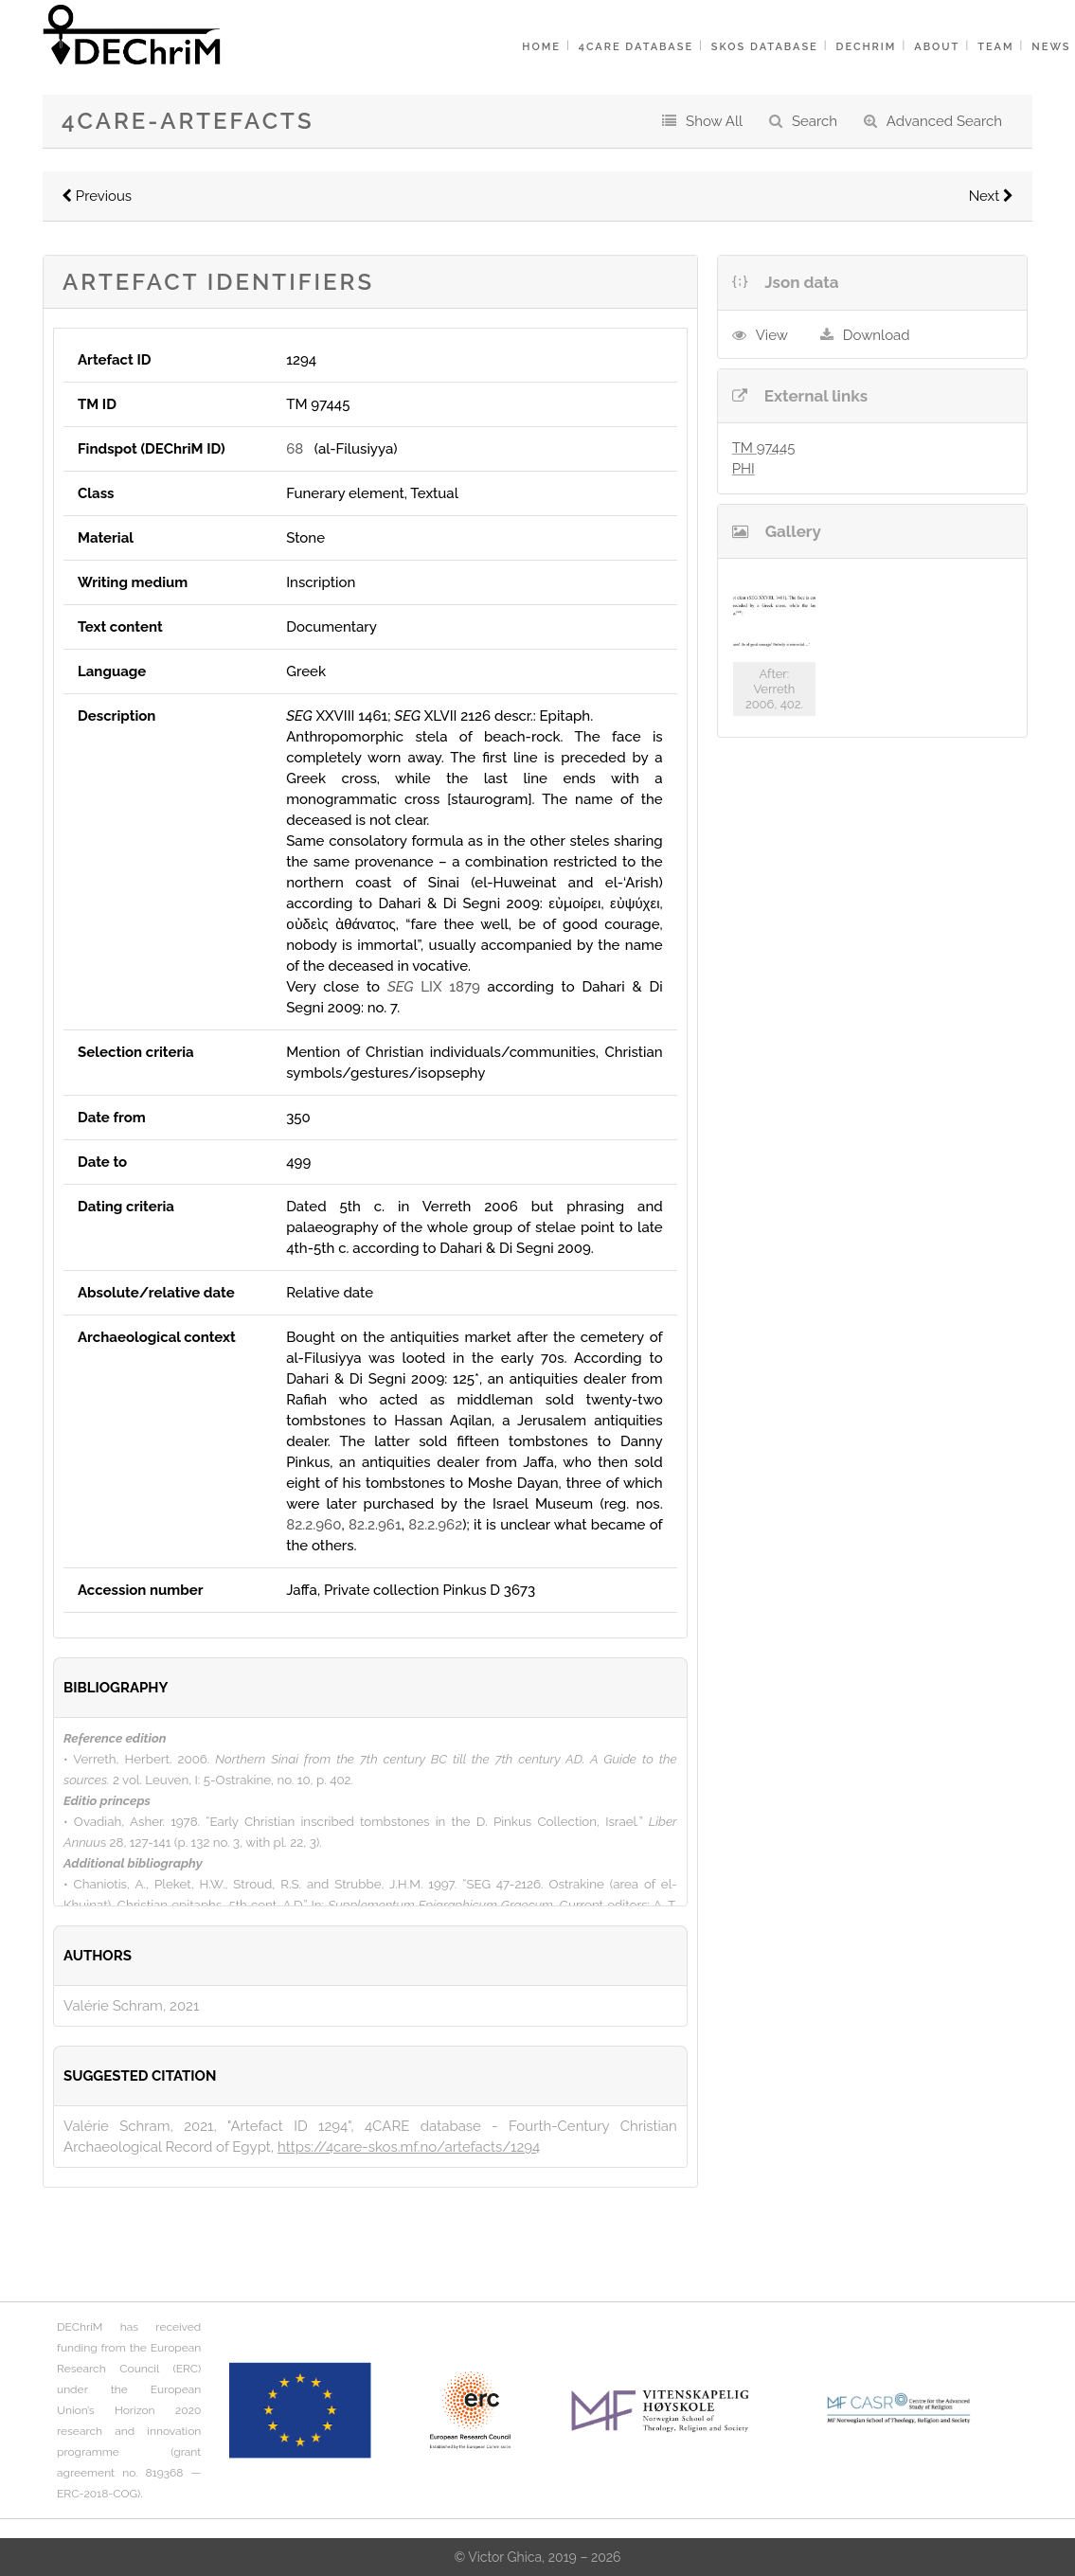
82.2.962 (435, 1524)
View (772, 335)
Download (876, 335)
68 (294, 448)
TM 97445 (764, 447)
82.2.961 (375, 1524)
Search (814, 121)
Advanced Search (944, 121)
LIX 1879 (433, 986)
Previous (97, 196)
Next (991, 196)
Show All (714, 121)
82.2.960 (313, 1524)
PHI (743, 468)
